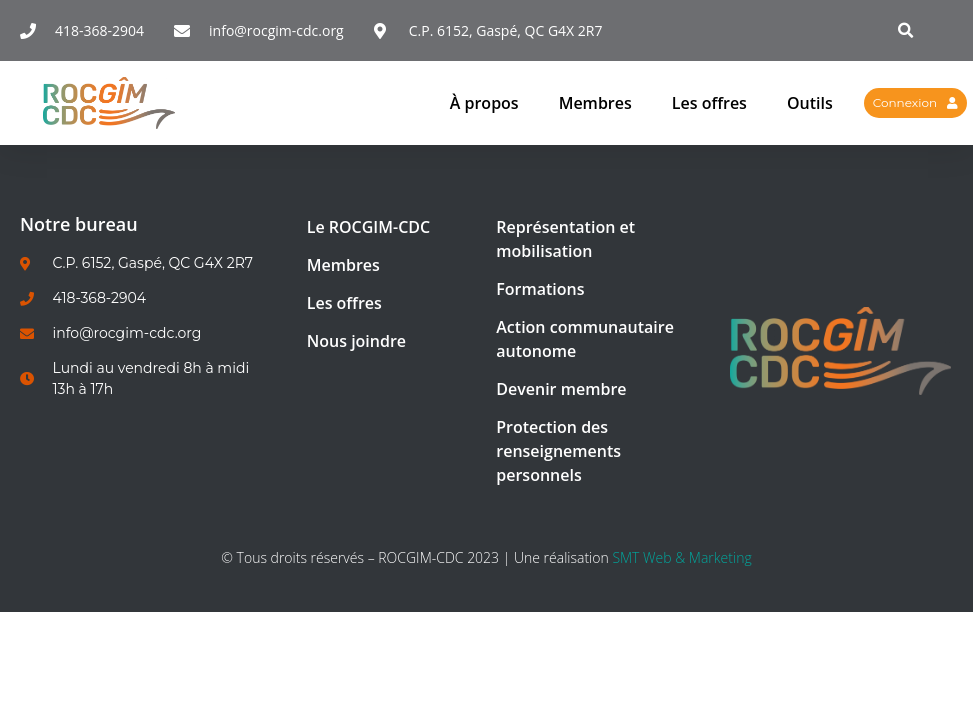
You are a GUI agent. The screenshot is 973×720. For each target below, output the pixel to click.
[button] (906, 30)
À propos (484, 103)
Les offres (709, 103)
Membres (595, 103)
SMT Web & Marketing (681, 557)
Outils (810, 103)
